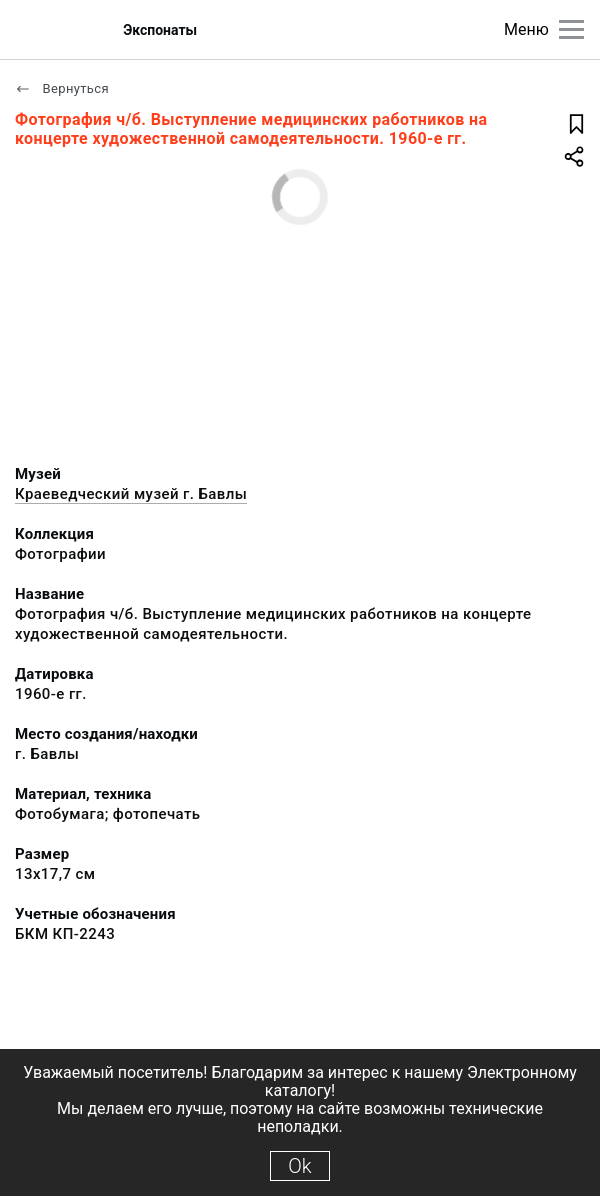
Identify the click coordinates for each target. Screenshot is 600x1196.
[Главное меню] (571, 29)
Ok (299, 1166)
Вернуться (62, 88)
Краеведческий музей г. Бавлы (131, 494)
